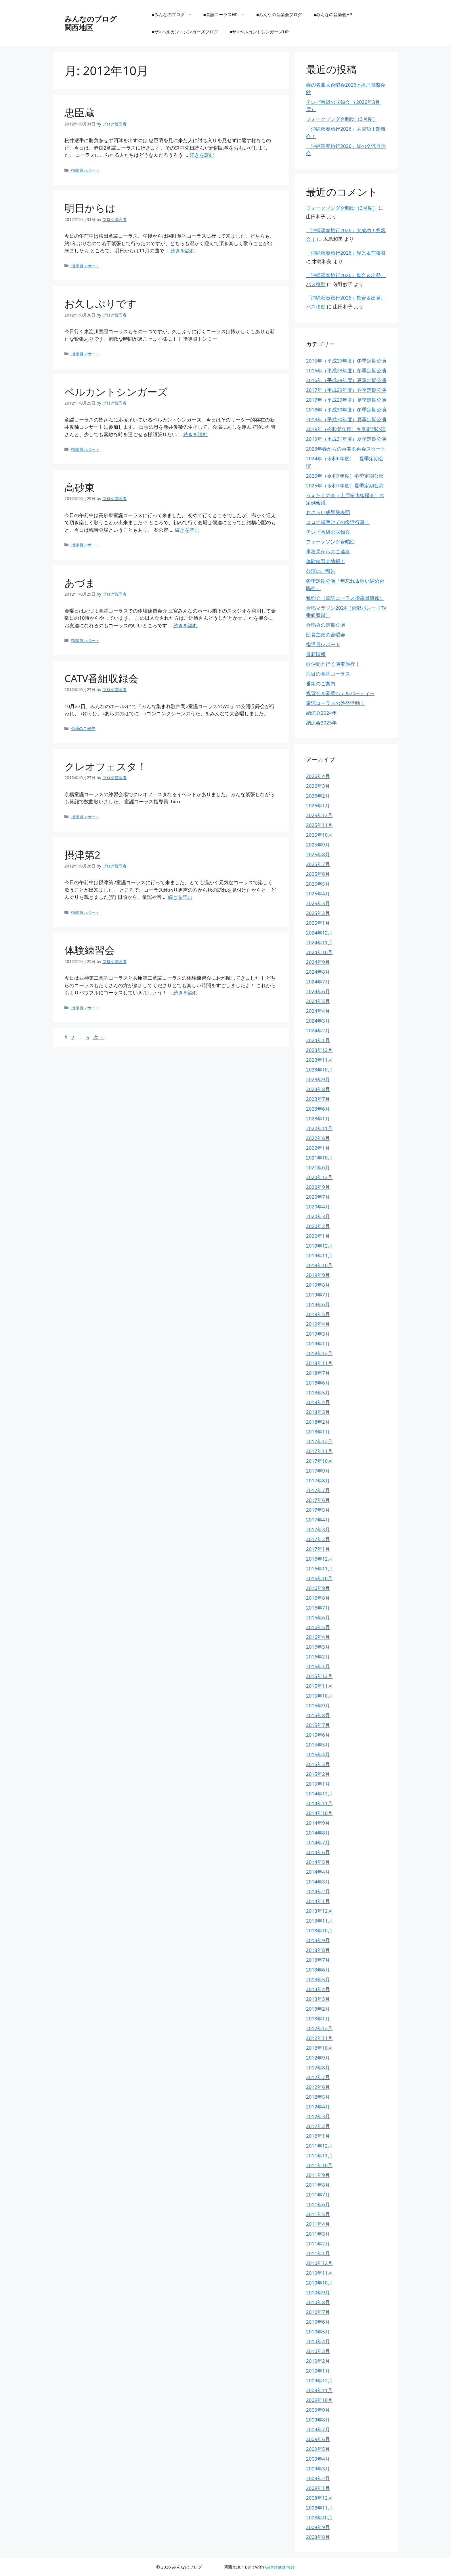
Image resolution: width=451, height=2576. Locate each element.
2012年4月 (318, 2106)
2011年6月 (318, 2204)
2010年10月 (319, 2282)
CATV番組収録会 (101, 678)
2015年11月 (319, 1686)
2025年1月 (318, 923)
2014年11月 (319, 1803)
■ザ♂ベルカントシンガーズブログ (185, 32)
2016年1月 (318, 1666)
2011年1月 (318, 2253)
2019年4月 (318, 1324)
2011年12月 (319, 2145)
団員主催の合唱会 (325, 634)
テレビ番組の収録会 (328, 532)
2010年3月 (318, 2351)
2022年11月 (319, 1128)
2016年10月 (319, 1578)
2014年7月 (318, 1842)
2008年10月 (319, 2517)
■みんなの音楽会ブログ (279, 14)
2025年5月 (318, 883)
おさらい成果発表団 (328, 512)
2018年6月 (318, 1382)
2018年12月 (319, 1353)
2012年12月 (319, 2028)
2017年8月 (318, 1480)
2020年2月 (318, 1226)
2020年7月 (318, 1196)
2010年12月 (319, 2263)
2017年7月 (318, 1490)
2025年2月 (318, 913)
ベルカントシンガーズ (116, 391)
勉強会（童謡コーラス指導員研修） (345, 598)
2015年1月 (318, 1783)
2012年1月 (318, 2136)
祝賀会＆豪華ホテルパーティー (340, 693)
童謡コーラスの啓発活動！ (335, 703)
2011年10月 (319, 2165)
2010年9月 (318, 2292)
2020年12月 (319, 1177)
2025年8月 (318, 854)
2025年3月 (318, 903)
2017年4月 (318, 1519)
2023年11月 (319, 1060)
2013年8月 (318, 1950)
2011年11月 (319, 2155)
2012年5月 (318, 2096)
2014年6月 (318, 1852)
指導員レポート (85, 170)
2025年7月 (318, 864)
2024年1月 (318, 1040)
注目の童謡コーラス (328, 673)
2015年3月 (318, 1764)
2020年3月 (318, 1216)
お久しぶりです (100, 303)
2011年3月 (318, 2233)
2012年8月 (318, 2067)
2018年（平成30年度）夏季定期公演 (346, 419)
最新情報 (316, 654)
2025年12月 (319, 815)
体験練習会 (89, 950)
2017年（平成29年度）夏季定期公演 (346, 399)
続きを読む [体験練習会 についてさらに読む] (185, 992)
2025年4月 (318, 893)
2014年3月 (318, 1881)
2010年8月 (318, 2302)
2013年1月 (318, 2018)
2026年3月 (318, 786)
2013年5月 (318, 1979)
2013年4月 (318, 1989)
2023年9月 (318, 1079)
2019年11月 (319, 1255)
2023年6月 (318, 1108)
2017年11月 (319, 1451)
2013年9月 (318, 1940)
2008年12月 (319, 2498)
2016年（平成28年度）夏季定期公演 (346, 380)
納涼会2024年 (321, 713)
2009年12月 (319, 2380)
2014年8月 (318, 1832)
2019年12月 (319, 1245)
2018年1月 (318, 1431)
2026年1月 (318, 805)
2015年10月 (319, 1695)
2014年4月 (318, 1871)
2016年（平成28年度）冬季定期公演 (346, 370)
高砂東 (79, 487)
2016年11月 (319, 1568)
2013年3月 (318, 1999)
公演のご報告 (83, 728)
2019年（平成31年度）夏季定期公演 (346, 439)
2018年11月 (319, 1363)
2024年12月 (319, 932)
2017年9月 (318, 1470)
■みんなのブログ (175, 14)
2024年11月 (319, 942)
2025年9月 (318, 844)
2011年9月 (318, 2175)
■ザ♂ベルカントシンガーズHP (259, 32)
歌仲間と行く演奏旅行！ (333, 664)
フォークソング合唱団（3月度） (341, 119)
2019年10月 (319, 1265)
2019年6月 (318, 1304)
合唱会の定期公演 (325, 624)
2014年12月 (319, 1793)
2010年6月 (318, 2321)
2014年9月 (318, 1823)
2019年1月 (318, 1343)
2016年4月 (318, 1637)
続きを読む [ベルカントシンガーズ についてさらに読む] (195, 434)
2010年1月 (318, 2370)
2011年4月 (318, 2224)
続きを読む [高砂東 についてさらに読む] (187, 530)
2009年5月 (318, 2449)
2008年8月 (318, 2537)
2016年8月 (318, 1598)
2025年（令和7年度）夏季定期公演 (345, 485)
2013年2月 (318, 2008)
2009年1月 (318, 2488)
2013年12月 (319, 1911)
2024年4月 (318, 1011)
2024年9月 (318, 962)
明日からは (90, 208)
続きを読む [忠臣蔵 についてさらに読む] (202, 155)
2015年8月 (318, 1715)
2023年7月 (318, 1099)
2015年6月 (318, 1735)
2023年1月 (318, 1118)
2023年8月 (318, 1089)
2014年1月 (318, 1901)
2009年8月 (318, 2419)
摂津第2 (82, 854)
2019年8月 (318, 1285)
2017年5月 (318, 1510)
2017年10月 (319, 1461)
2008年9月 (318, 2527)
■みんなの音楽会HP (333, 14)
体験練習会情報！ (325, 561)
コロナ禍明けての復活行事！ (338, 522)
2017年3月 (318, 1529)
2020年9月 (318, 1187)
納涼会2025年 (321, 722)
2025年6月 (318, 874)
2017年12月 (319, 1441)
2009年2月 (318, 2478)
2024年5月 (318, 1001)
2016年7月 (318, 1607)
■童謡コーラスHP (227, 14)
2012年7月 (318, 2077)
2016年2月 (318, 1656)
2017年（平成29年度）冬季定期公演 (346, 390)
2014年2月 (318, 1891)
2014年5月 (318, 1862)
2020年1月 (318, 1236)
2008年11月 (319, 2507)
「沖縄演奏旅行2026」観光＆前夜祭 (346, 252)
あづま (79, 583)
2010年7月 (318, 2312)
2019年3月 (318, 1333)
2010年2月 (318, 2361)
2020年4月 (318, 1206)
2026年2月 (318, 795)
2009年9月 (318, 2410)
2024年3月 (318, 1020)
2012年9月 (318, 2057)
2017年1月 (318, 1549)
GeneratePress (280, 2567)
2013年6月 (318, 1969)
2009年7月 (318, 2429)
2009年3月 (318, 2468)
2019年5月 (318, 1314)
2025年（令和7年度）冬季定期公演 (345, 475)
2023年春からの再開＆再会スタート (346, 448)
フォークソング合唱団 (330, 541)
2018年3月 (318, 1412)
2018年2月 (318, 1421)
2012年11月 (319, 2038)
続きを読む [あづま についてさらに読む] (185, 625)
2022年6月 (318, 1138)
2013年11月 (319, 1920)
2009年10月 (319, 2400)
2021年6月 (318, 1167)
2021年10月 (319, 1157)
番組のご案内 (320, 683)
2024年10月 (319, 952)
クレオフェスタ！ (105, 766)
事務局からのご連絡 (328, 551)
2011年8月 (318, 2185)
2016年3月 (318, 1646)
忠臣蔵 (79, 112)
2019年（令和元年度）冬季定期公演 (346, 429)
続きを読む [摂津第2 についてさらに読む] (180, 897)
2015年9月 (318, 1705)
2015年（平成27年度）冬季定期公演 (346, 360)
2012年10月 (319, 2048)
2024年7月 (318, 981)
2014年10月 (319, 1813)
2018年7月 (318, 1373)
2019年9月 (318, 1275)
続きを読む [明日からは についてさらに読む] (183, 250)
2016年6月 (318, 1617)
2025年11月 (319, 825)
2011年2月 (318, 2243)
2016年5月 (318, 1627)
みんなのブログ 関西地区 (108, 23)
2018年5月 (318, 1392)
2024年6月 (318, 991)
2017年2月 (318, 1539)
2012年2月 (318, 2126)
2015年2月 (318, 1774)
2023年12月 (319, 1050)
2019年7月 (318, 1294)
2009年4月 (318, 2458)
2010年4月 (318, 2341)
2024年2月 (318, 1030)
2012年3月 (318, 2116)
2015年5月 (318, 1744)
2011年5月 (318, 2214)
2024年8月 (318, 971)
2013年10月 (319, 1930)
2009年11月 (319, 2390)
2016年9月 (318, 1588)
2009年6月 (318, 2439)
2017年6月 (318, 1500)
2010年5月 (318, 2331)
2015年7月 (318, 1725)
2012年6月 (318, 2087)
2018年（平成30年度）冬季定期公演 (346, 409)
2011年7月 (318, 2194)
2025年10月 (319, 835)
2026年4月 (318, 776)
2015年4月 (318, 1754)
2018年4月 (318, 1402)
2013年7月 (318, 1960)
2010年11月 (319, 2273)
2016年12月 (319, 1558)
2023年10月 (319, 1069)
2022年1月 (318, 1148)
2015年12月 (319, 1676)
